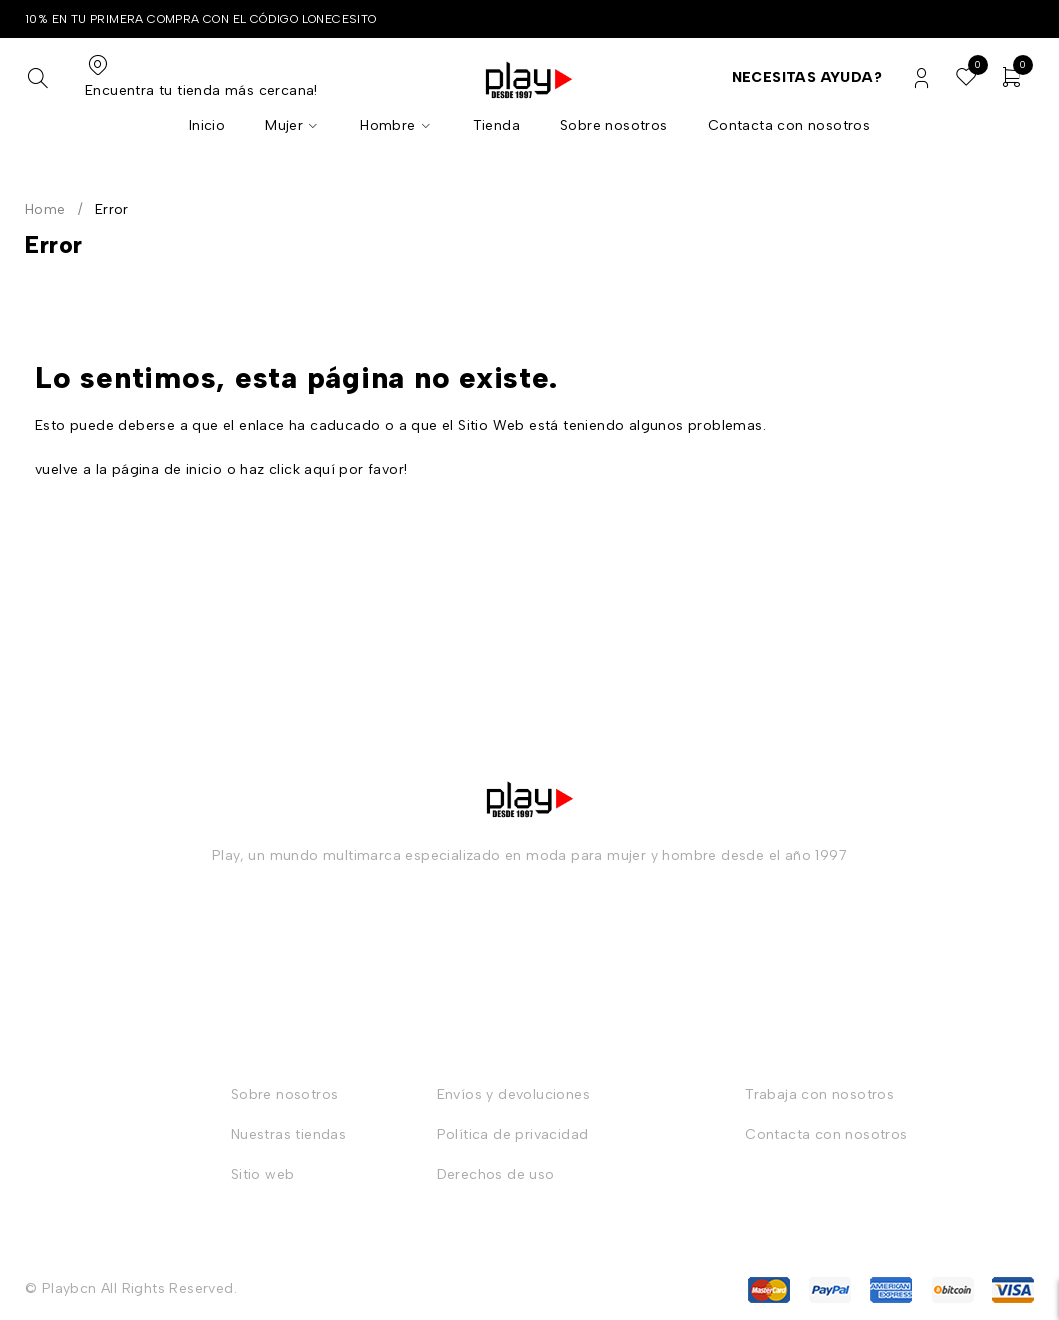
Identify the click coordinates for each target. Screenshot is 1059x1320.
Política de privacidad (513, 1134)
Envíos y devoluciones (513, 1094)
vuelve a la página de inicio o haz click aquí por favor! (221, 469)
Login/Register (921, 78)
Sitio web (263, 1174)
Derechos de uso (496, 1174)
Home (45, 209)
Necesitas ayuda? (807, 77)
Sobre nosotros (285, 1094)
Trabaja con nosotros (819, 1094)
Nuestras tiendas (288, 1134)
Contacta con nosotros (826, 1134)
